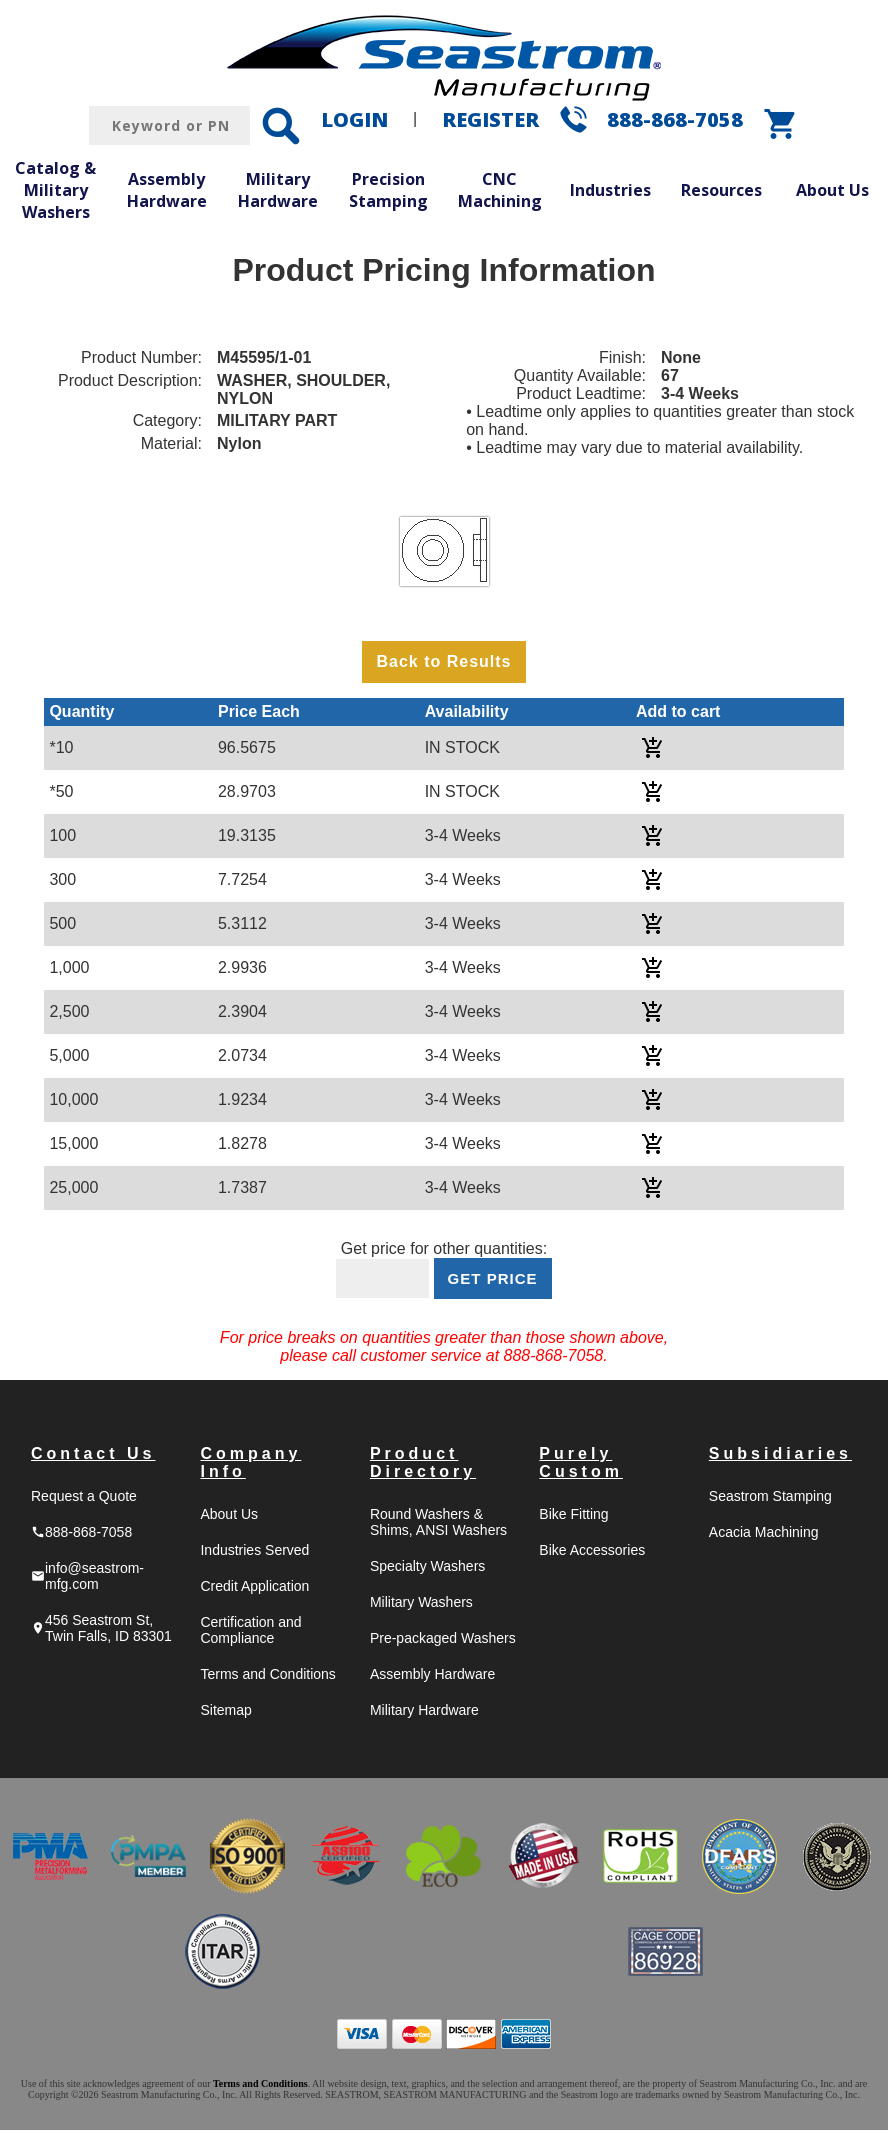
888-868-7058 (675, 119)
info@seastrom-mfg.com (87, 1577)
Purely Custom (581, 1463)
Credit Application (254, 1587)
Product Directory (423, 1463)
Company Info (250, 1463)
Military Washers (421, 1603)
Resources (721, 190)
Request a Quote (84, 1497)
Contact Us (93, 1454)
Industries (610, 190)
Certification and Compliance (250, 1631)
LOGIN (354, 119)
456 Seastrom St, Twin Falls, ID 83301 (101, 1629)
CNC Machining (500, 190)
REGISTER (490, 119)
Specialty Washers (427, 1567)
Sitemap (225, 1711)
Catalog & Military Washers (55, 189)
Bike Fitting (573, 1515)
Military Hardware (278, 190)
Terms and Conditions (267, 1675)
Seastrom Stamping (770, 1497)
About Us (832, 190)
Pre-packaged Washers (443, 1639)
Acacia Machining (764, 1533)
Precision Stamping (388, 190)
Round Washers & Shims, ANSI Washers (438, 1523)
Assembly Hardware (167, 190)
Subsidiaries (780, 1454)
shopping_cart (781, 124)
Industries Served (254, 1551)
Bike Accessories (592, 1551)
